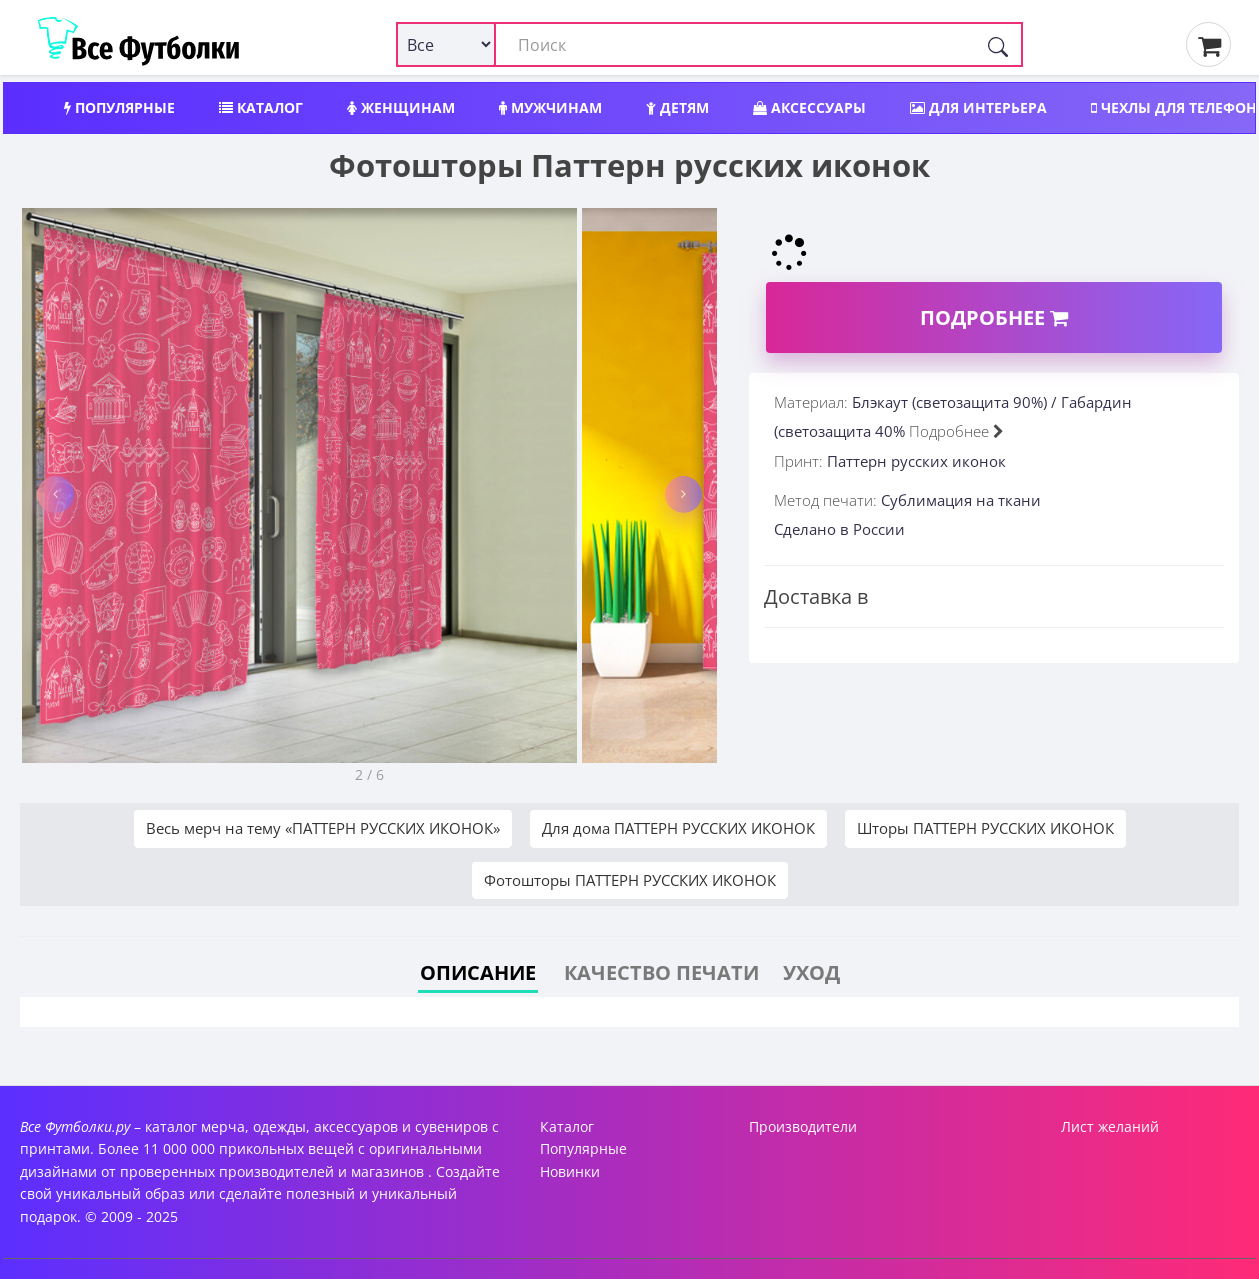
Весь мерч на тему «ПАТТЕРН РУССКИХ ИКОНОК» (323, 828)
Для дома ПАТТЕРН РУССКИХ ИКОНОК (678, 828)
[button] (55, 494)
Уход (811, 972)
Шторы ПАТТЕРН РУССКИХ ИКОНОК (985, 828)
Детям (677, 107)
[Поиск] (998, 44)
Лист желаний (1110, 1126)
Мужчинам (550, 107)
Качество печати (661, 972)
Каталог (261, 107)
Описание (478, 972)
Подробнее (994, 317)
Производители (803, 1126)
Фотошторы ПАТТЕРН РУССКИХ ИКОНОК (630, 880)
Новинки (570, 1171)
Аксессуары (809, 107)
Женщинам (401, 107)
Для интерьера (978, 107)
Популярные (119, 107)
